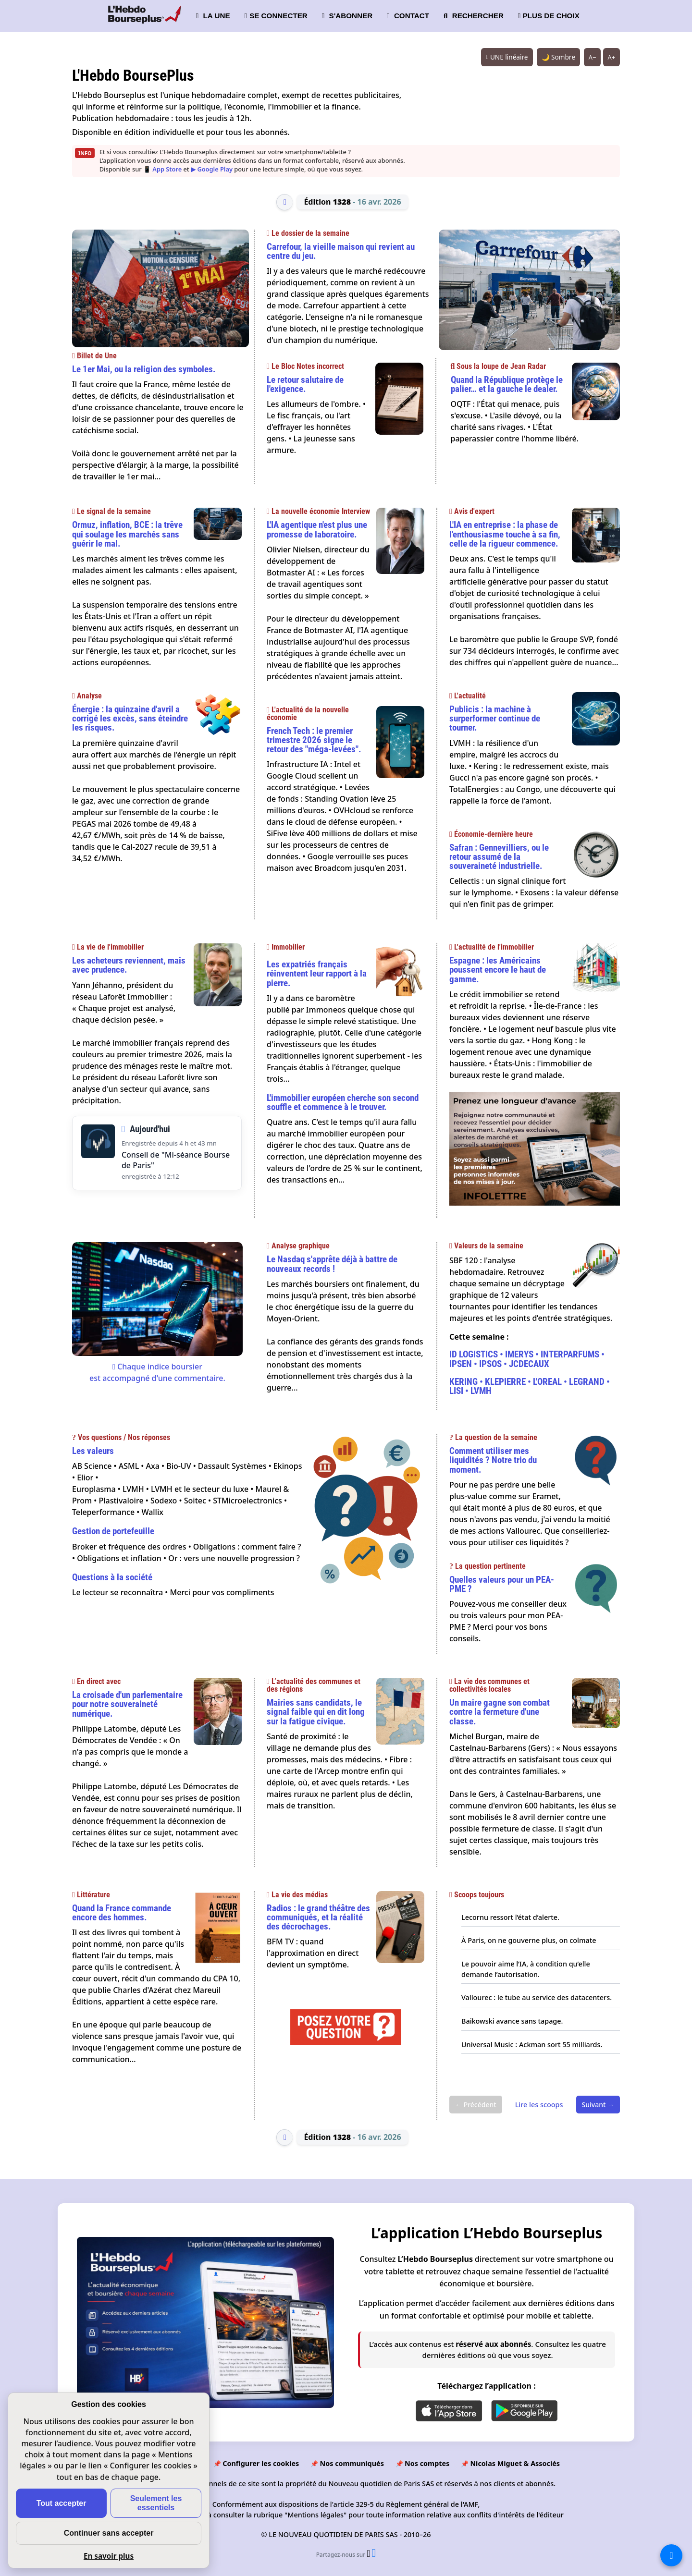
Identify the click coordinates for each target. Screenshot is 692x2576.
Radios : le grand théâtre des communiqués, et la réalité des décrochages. (318, 1917)
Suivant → (598, 2104)
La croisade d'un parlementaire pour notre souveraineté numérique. (127, 1704)
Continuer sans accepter (109, 2533)
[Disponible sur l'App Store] (449, 2410)
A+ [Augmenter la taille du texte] (612, 57)
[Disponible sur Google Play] (524, 2410)
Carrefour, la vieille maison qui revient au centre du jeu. (341, 251)
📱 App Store (162, 169)
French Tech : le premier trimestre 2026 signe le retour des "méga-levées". (314, 740)
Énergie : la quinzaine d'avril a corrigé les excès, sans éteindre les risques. (130, 718)
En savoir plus (109, 2556)
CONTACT (408, 16)
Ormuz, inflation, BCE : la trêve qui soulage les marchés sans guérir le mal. (127, 534)
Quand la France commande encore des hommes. (121, 1913)
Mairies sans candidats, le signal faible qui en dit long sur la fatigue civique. (316, 1711)
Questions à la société (112, 1577)
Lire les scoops (539, 2104)
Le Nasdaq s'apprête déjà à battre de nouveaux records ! (332, 1264)
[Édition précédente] (284, 202)
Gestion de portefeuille (113, 1531)
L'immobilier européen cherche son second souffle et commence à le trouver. (343, 1102)
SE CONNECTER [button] (276, 16)
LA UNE (213, 16)
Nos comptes (427, 2463)
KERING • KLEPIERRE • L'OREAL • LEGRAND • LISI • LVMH (529, 1386)
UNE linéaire (507, 56)
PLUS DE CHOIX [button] (549, 16)
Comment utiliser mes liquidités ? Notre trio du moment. (493, 1460)
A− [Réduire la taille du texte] (592, 57)
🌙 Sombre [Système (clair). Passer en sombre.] (558, 56)
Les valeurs (93, 1450)
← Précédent (475, 2104)
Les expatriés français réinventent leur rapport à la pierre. (317, 973)
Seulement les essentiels (156, 2503)
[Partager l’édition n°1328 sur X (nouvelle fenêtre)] (369, 2554)
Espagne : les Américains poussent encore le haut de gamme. (497, 969)
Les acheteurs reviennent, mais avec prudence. (128, 965)
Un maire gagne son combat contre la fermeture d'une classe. (499, 1711)
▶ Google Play (212, 169)
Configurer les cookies (260, 2463)
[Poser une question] (345, 2046)
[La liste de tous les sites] (671, 2555)
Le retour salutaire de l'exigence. (305, 384)
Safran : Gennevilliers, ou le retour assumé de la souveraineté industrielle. (499, 856)
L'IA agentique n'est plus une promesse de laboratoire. (317, 529)
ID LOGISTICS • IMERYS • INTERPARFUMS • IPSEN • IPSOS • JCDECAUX (527, 1359)
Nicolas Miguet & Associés (515, 2463)
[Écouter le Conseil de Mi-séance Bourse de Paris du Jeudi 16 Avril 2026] (98, 1142)
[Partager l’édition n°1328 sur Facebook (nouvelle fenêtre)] (374, 2554)
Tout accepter (61, 2503)
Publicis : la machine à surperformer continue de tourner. (494, 718)
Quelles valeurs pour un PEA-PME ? (501, 1584)
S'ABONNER (347, 16)
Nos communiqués (351, 2463)
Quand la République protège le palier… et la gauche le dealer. (507, 384)
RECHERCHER (474, 16)
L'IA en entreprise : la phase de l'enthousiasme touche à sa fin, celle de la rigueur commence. (504, 534)
